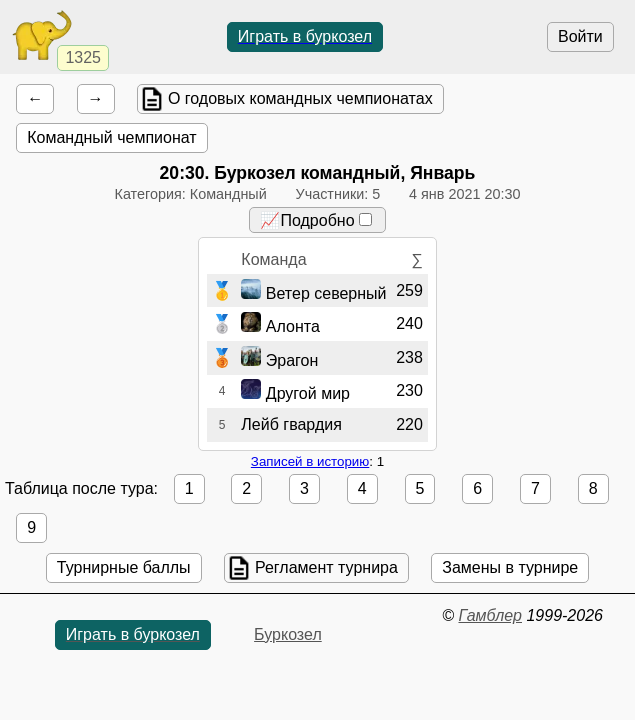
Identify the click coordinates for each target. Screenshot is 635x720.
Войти (580, 36)
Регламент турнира (326, 567)
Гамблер (490, 615)
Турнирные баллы (124, 567)
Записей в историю (310, 461)
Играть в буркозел (305, 36)
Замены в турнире (510, 567)
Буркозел (288, 634)
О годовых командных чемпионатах (300, 98)
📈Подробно (315, 220)
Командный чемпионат (111, 137)
